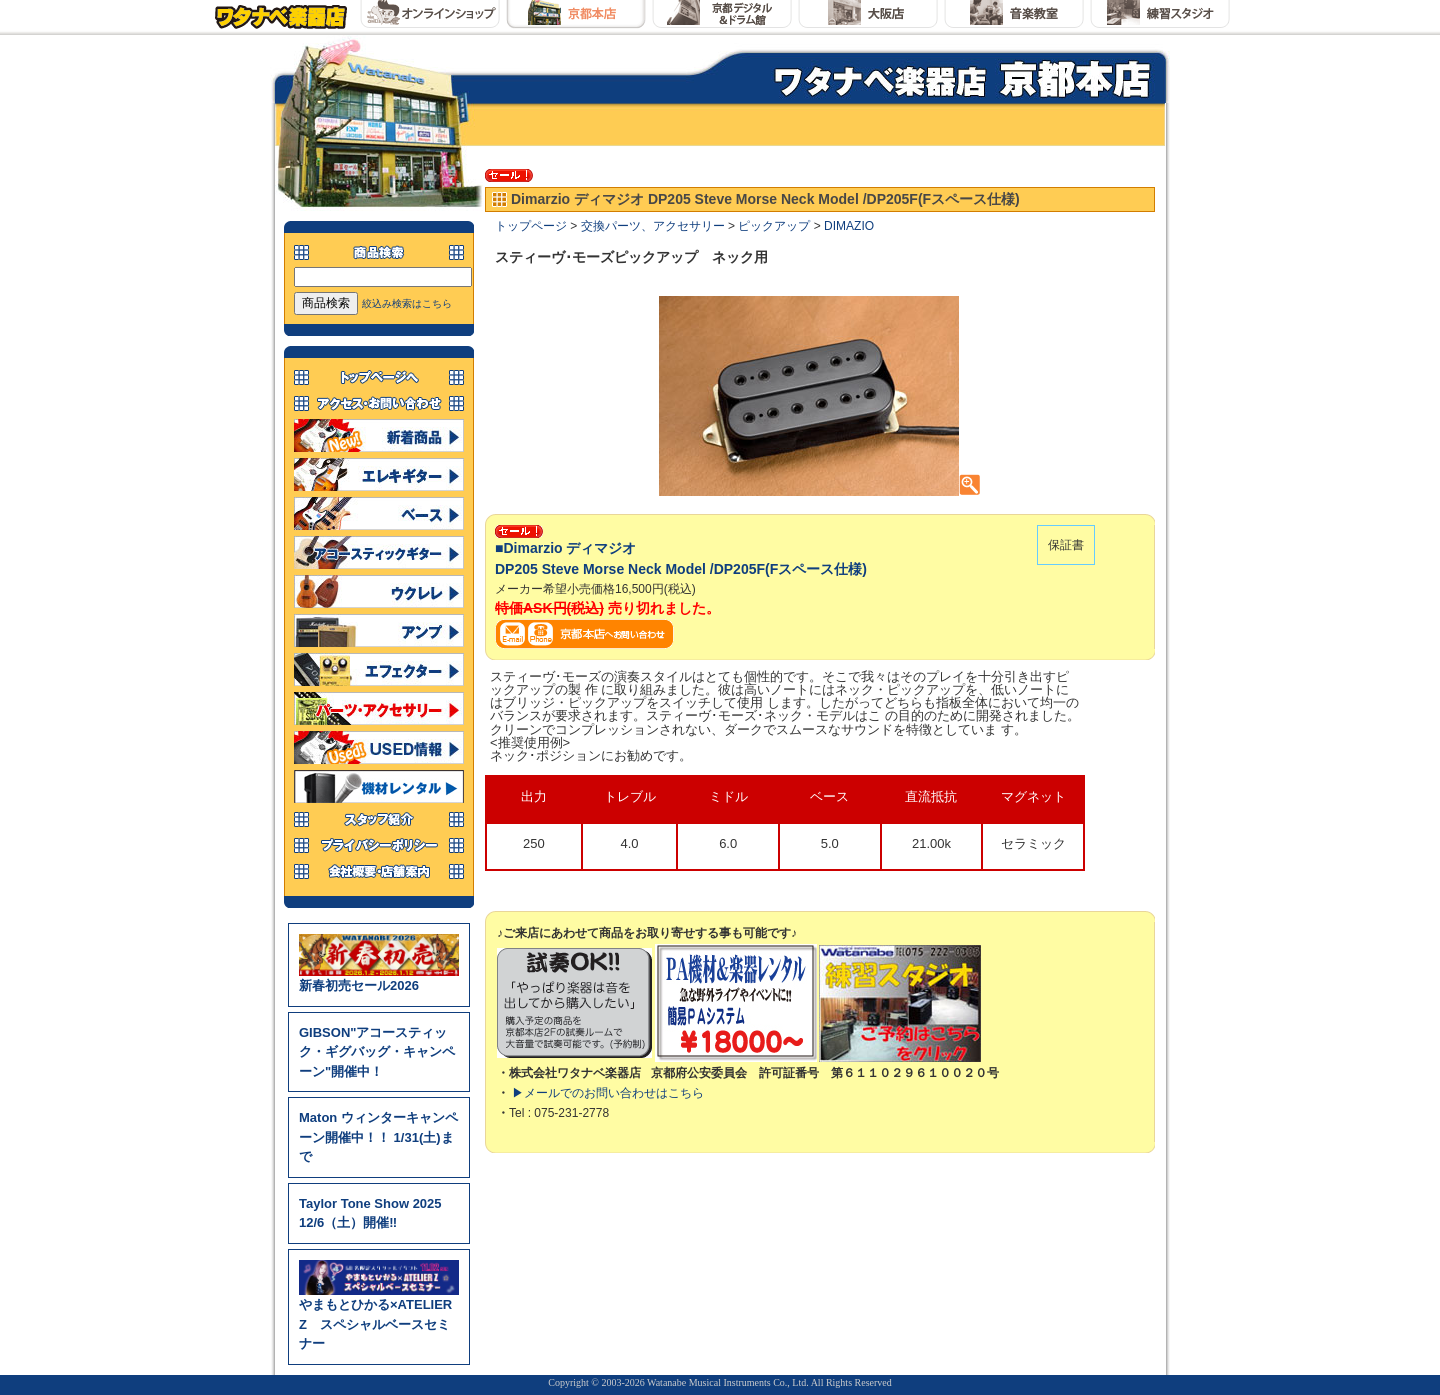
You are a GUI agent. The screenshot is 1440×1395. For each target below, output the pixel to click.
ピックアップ (774, 226)
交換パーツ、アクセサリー (653, 226)
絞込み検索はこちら (407, 303)
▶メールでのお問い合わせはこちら (608, 1093)
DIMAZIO (849, 226)
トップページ (531, 226)
